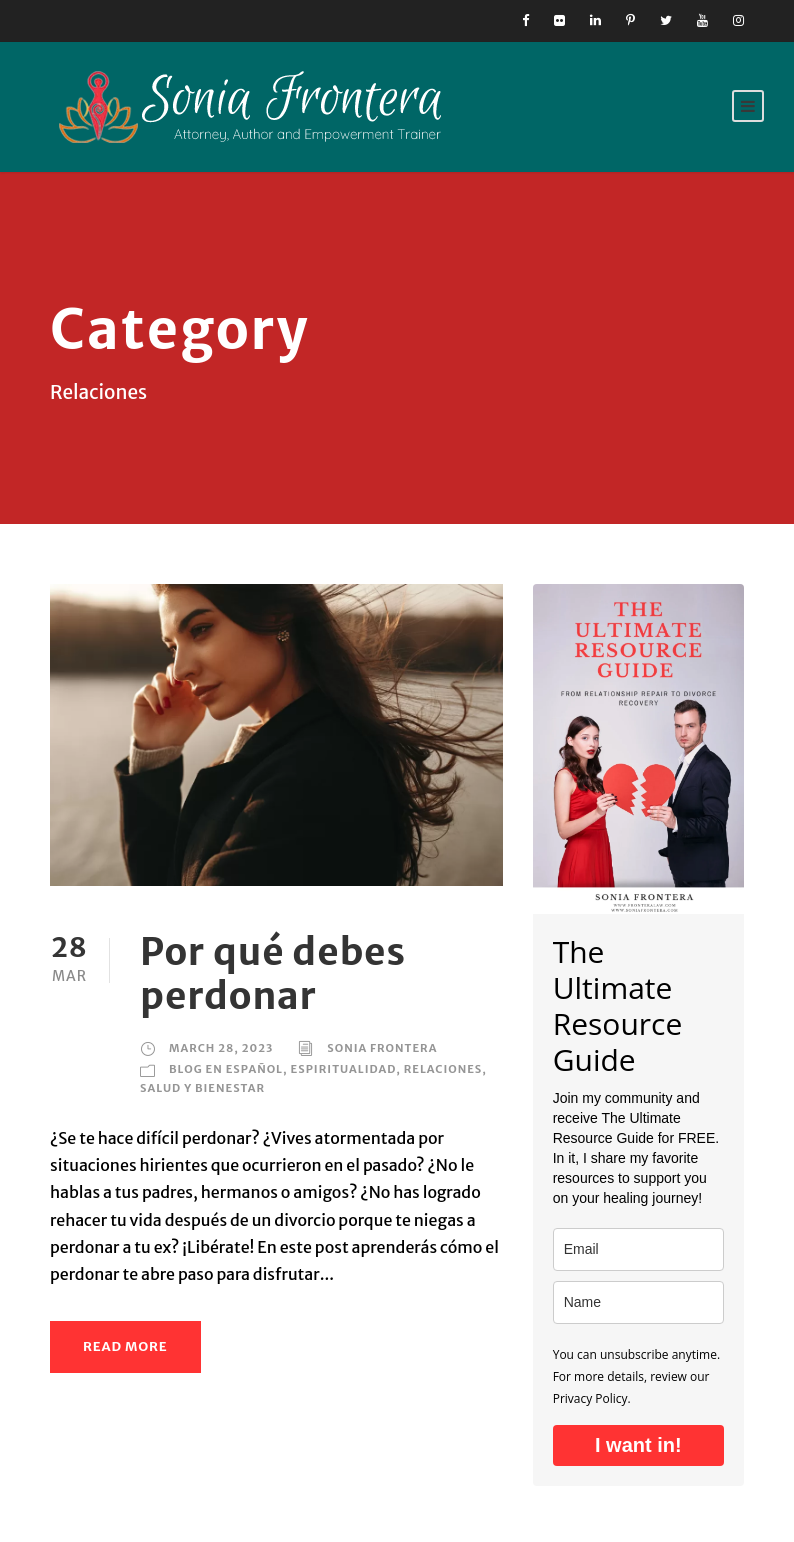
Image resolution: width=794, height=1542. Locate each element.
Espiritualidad (344, 1069)
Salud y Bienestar (202, 1088)
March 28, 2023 (221, 1048)
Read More (125, 1346)
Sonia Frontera (382, 1048)
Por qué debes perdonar (273, 974)
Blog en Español (226, 1069)
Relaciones (443, 1069)
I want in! (638, 1445)
